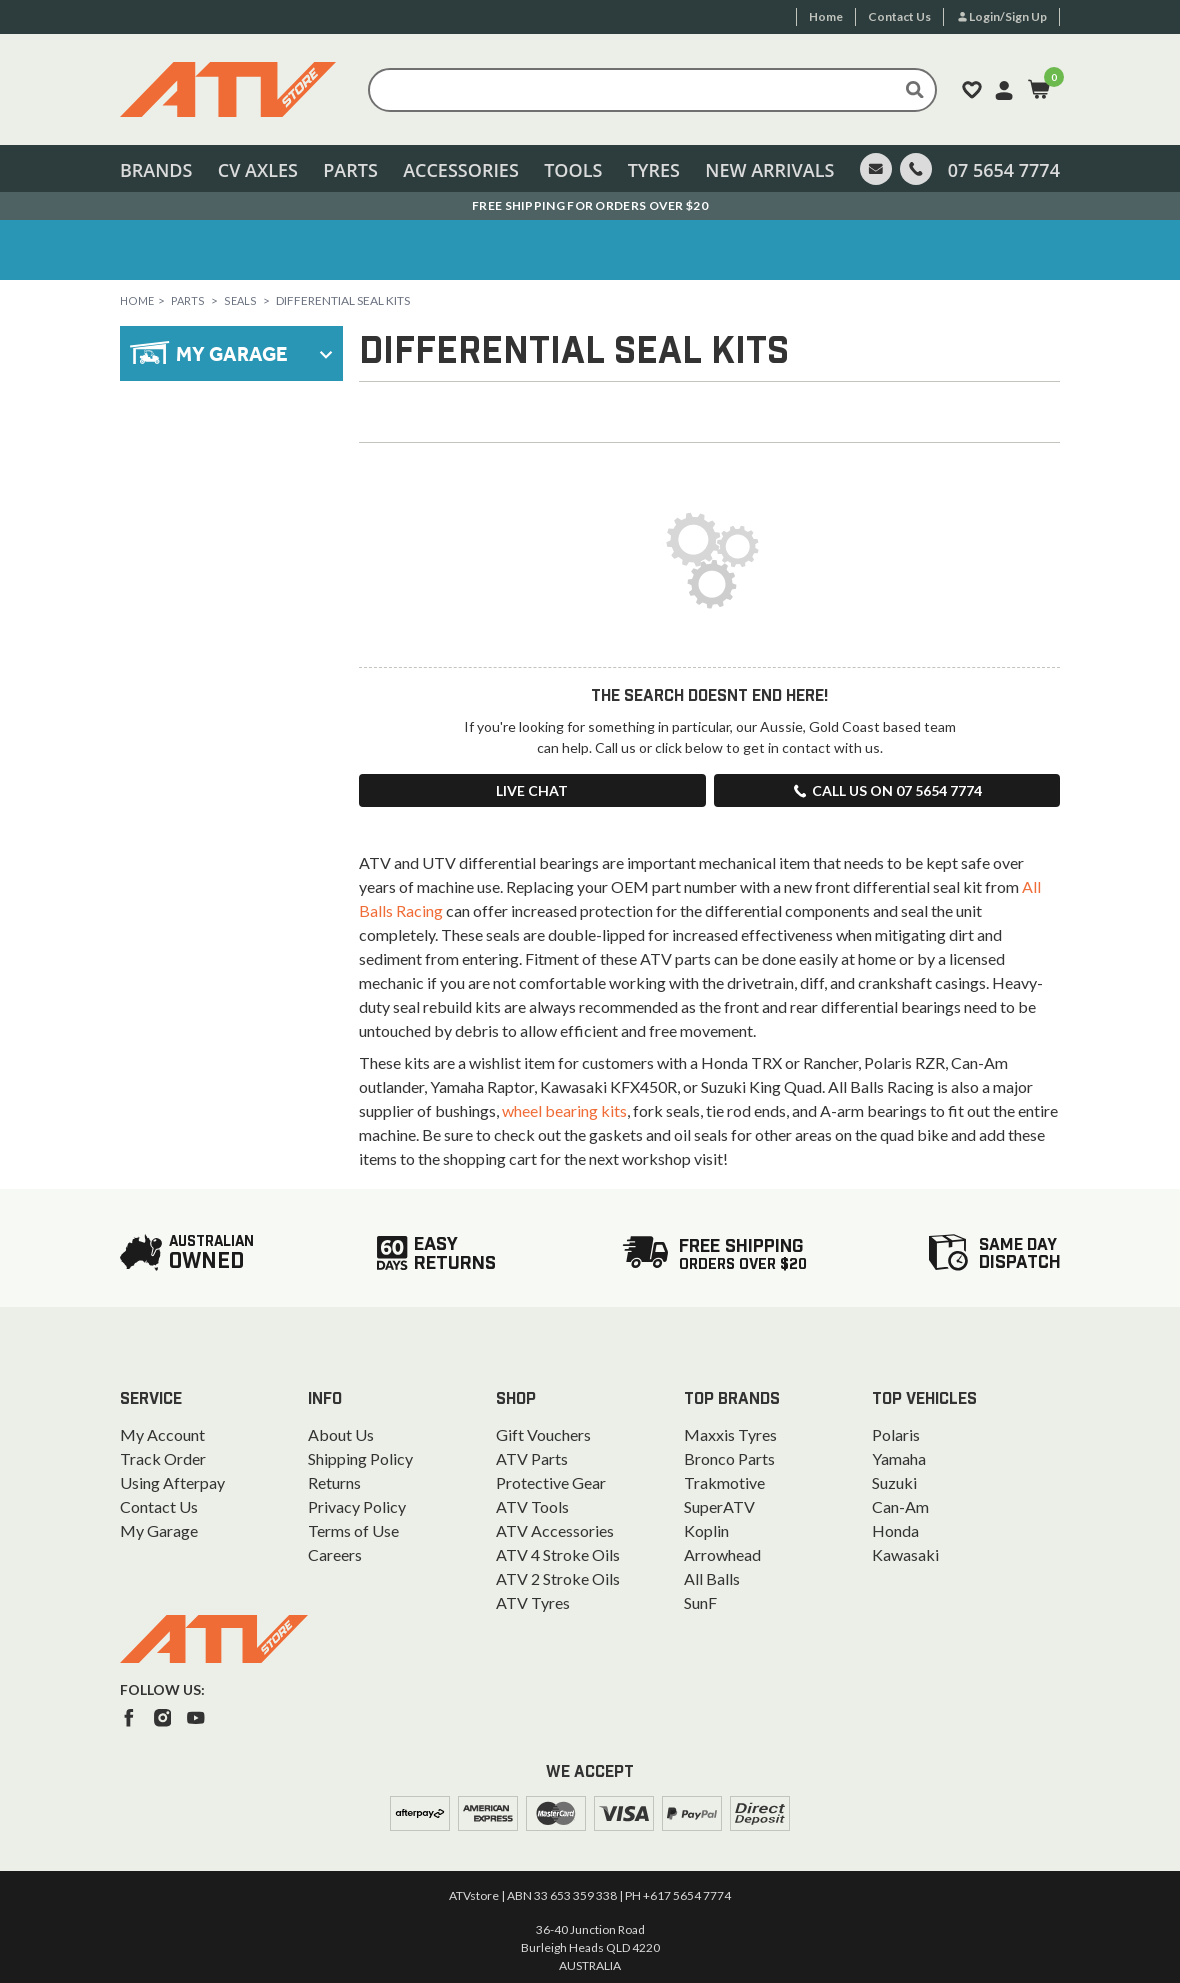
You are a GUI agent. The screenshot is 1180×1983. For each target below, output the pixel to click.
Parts (350, 170)
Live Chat (532, 790)
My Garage (159, 1530)
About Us (341, 1434)
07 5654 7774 (1004, 170)
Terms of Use (353, 1530)
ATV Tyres (533, 1602)
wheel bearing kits (564, 1110)
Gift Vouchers (543, 1434)
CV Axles (258, 170)
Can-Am (900, 1506)
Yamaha (899, 1458)
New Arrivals (769, 170)
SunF (700, 1602)
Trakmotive (724, 1482)
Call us (887, 790)
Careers (335, 1554)
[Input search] (652, 90)
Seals (243, 300)
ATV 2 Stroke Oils (558, 1578)
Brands (156, 170)
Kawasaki (905, 1554)
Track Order (163, 1458)
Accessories (461, 170)
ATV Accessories (555, 1530)
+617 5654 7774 (687, 1895)
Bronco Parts (729, 1458)
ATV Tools (532, 1506)
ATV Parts (532, 1458)
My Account (162, 1434)
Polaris (896, 1434)
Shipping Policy (360, 1458)
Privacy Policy (357, 1506)
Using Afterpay (172, 1482)
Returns (334, 1482)
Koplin (706, 1530)
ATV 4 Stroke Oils (558, 1554)
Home (138, 300)
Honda (895, 1530)
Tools (573, 170)
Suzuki (894, 1482)
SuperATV (719, 1506)
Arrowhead (722, 1554)
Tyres (654, 170)
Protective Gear (551, 1482)
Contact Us (159, 1506)
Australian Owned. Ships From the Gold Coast (590, 205)
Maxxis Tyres (730, 1434)
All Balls (712, 1578)
